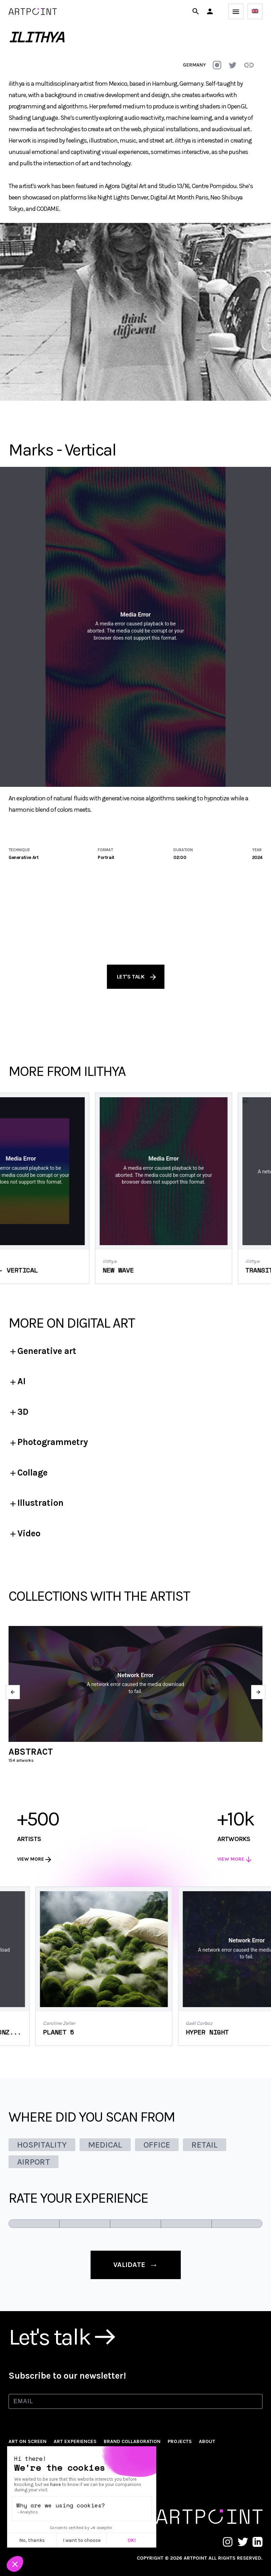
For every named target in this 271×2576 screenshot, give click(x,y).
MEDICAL (105, 2145)
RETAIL (204, 2145)
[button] (210, 11)
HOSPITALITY (42, 2145)
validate (135, 2265)
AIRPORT (33, 2162)
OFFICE (156, 2145)
